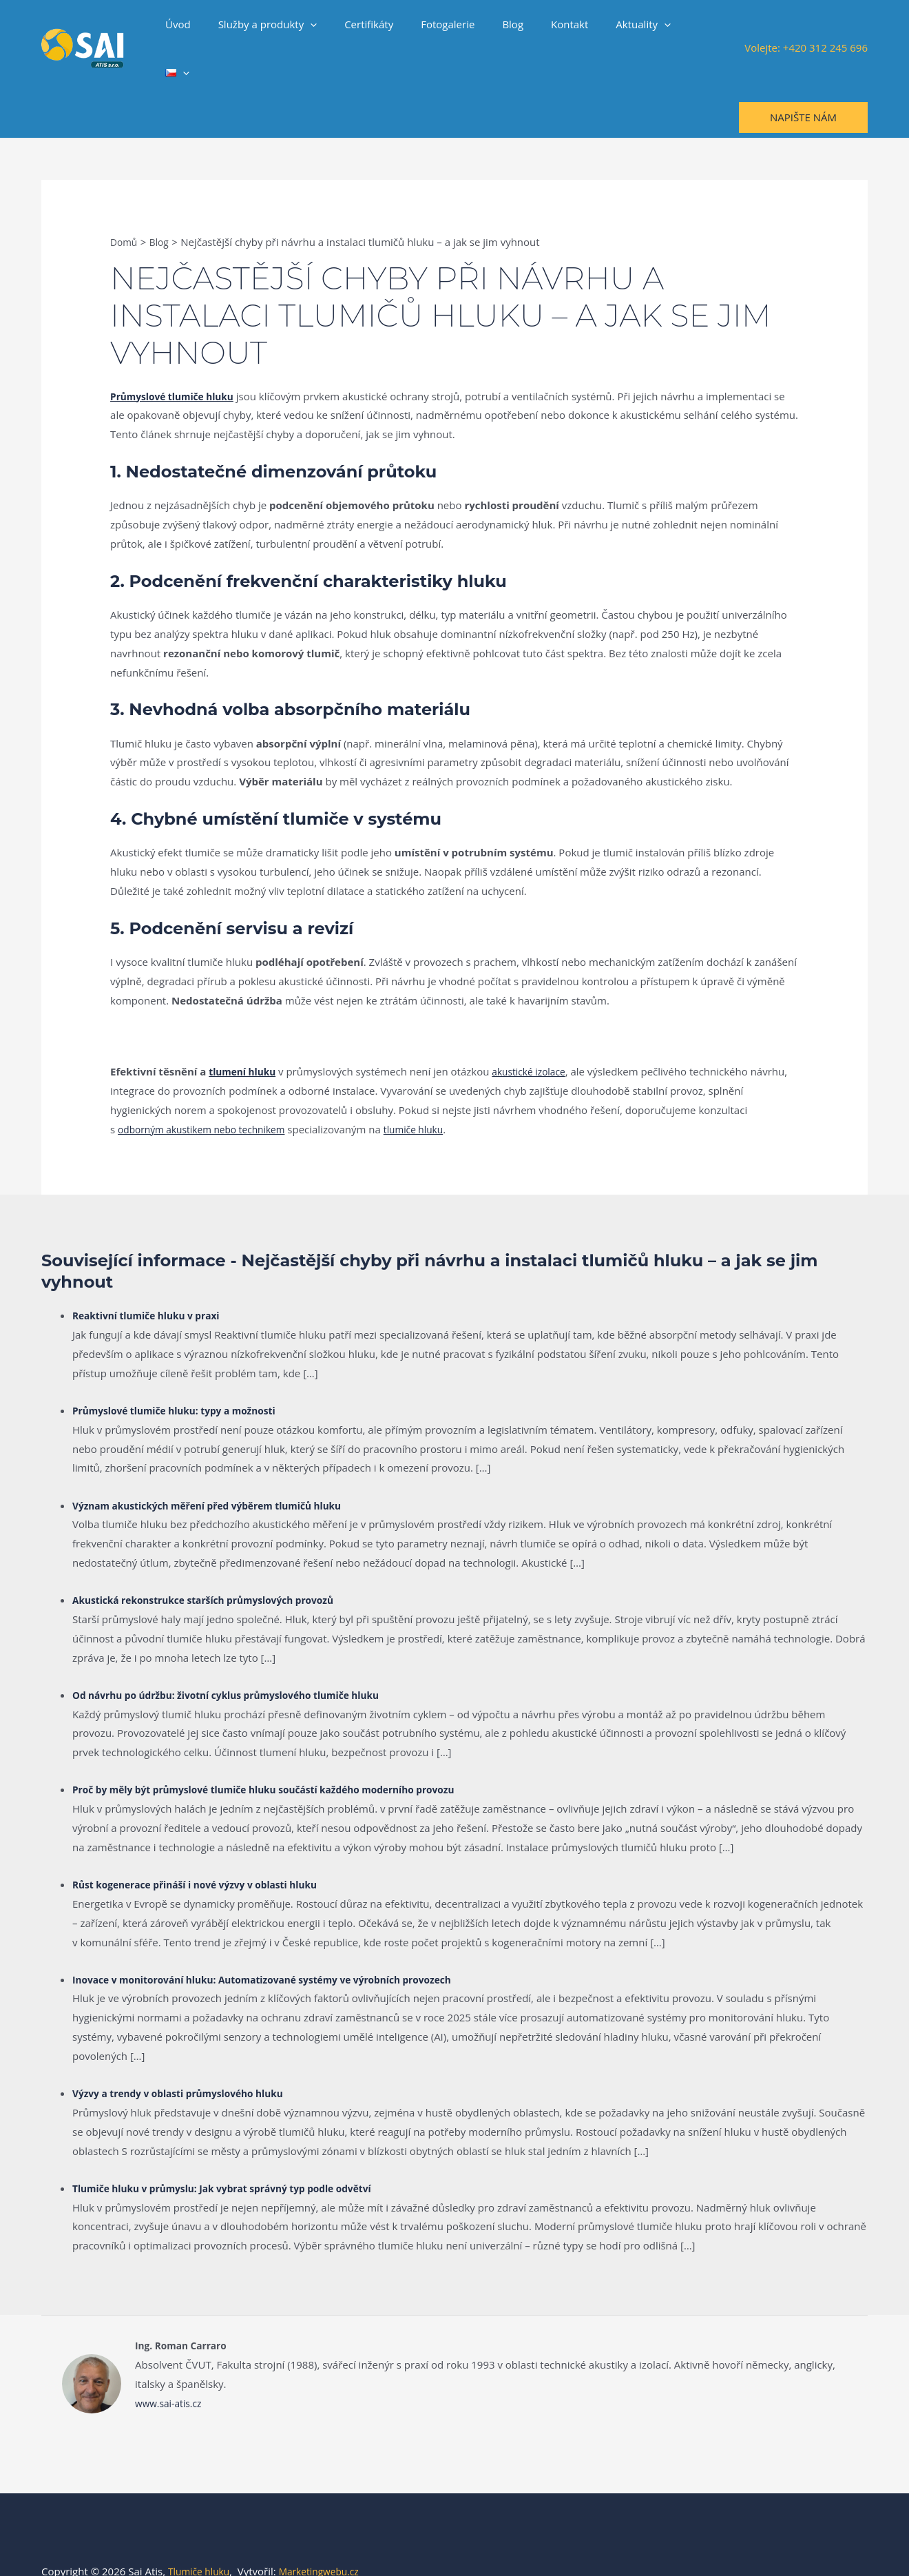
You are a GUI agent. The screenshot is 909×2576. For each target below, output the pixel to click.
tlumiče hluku (432, 1093)
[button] (335, 30)
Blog (516, 30)
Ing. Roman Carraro (185, 2309)
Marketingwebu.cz (328, 2535)
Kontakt (566, 30)
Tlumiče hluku (202, 2535)
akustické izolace (539, 1035)
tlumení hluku (245, 1035)
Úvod (209, 30)
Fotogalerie (458, 30)
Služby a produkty (292, 30)
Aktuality (633, 30)
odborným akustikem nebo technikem (209, 1093)
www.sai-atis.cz (171, 2366)
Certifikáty (386, 30)
